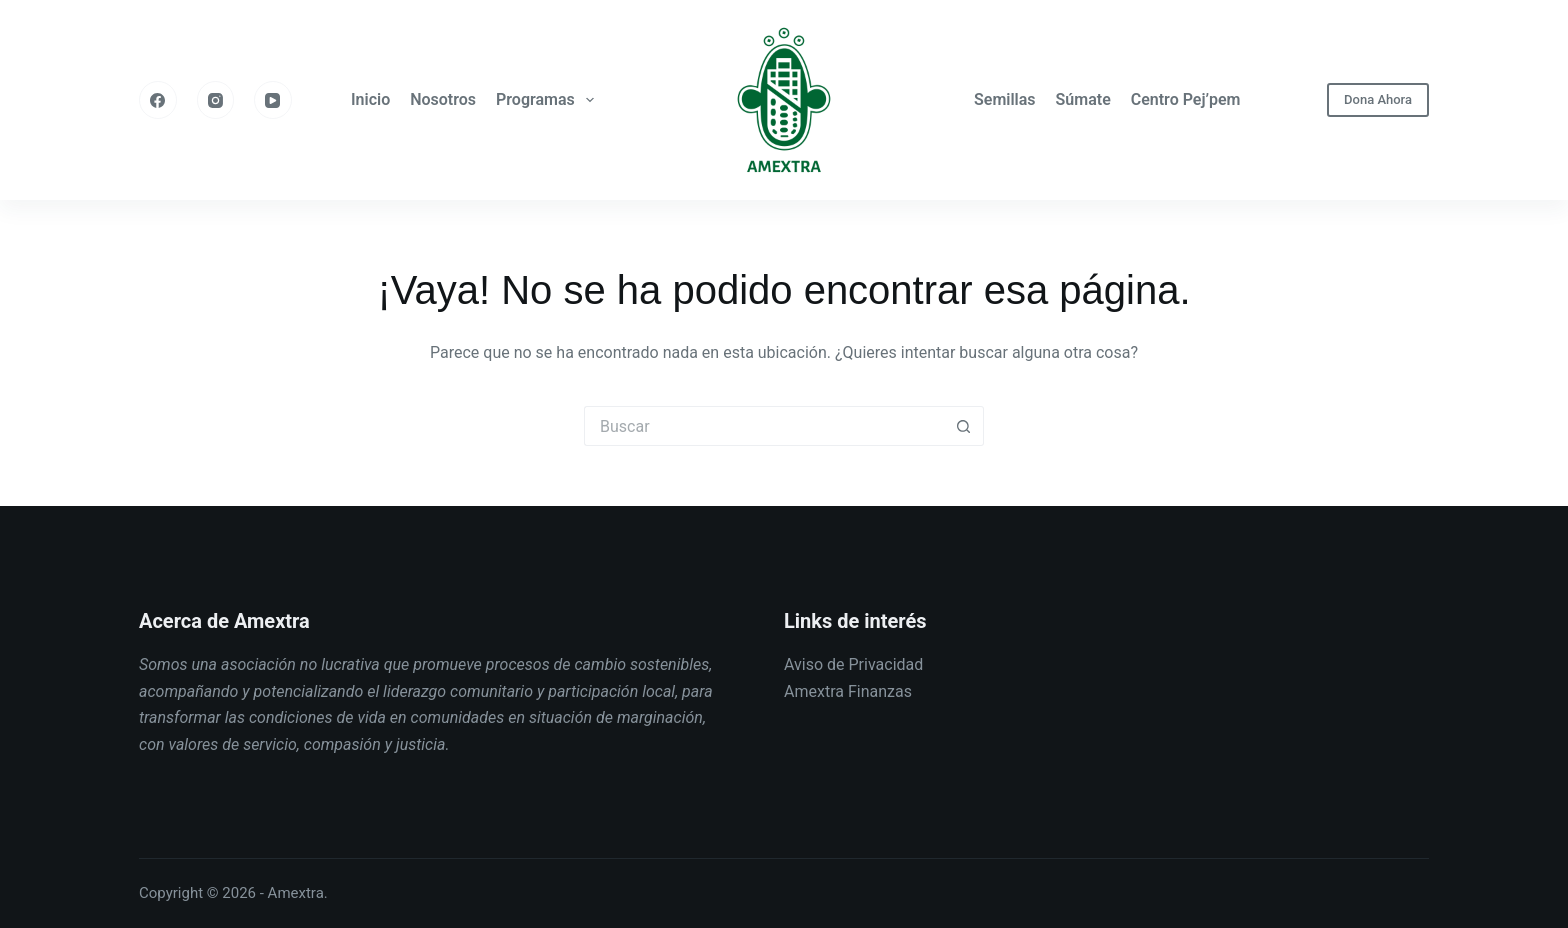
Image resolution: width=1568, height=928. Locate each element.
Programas (549, 100)
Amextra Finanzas (848, 691)
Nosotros (443, 99)
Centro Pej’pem (1186, 99)
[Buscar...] (764, 426)
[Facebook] (158, 100)
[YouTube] (273, 100)
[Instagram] (216, 100)
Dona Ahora (1378, 99)
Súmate (1083, 99)
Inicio (370, 99)
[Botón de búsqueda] (964, 426)
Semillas (1005, 99)
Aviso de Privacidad (853, 664)
